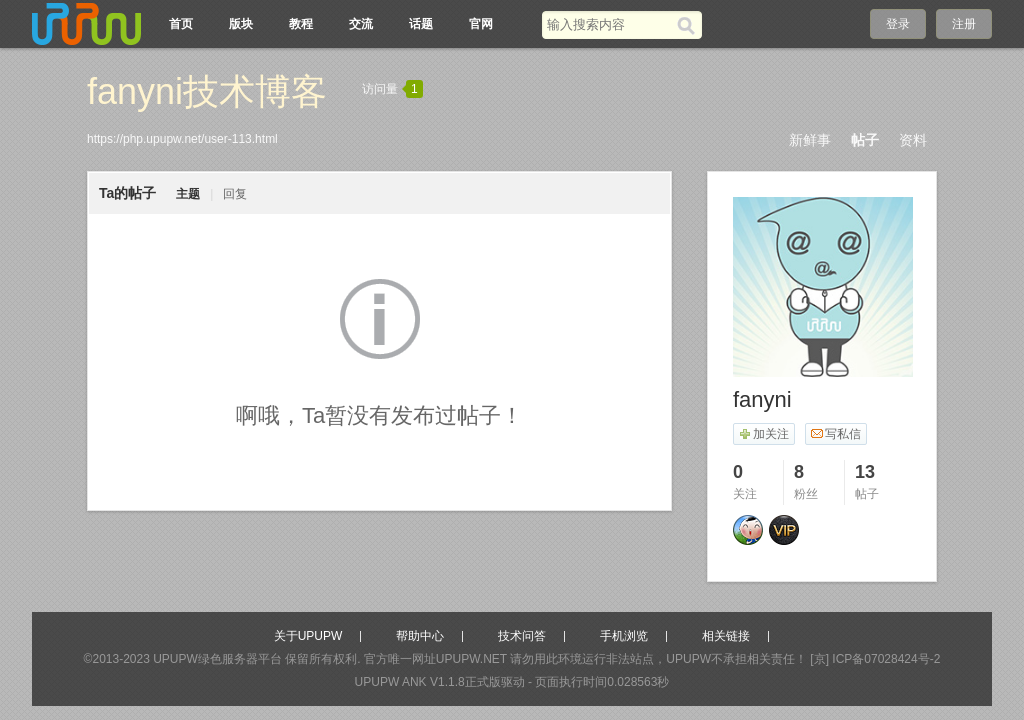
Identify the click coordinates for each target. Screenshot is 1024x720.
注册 (964, 24)
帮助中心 (420, 636)
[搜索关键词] (609, 24)
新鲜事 (810, 140)
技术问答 (522, 636)
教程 (301, 24)
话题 (421, 24)
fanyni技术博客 (207, 91)
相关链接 (726, 636)
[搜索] (689, 25)
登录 (898, 24)
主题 (188, 194)
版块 (241, 24)
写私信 (835, 434)
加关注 (763, 434)
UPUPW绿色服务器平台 (217, 659)
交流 (361, 24)
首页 (181, 24)
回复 (235, 194)
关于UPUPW (308, 636)
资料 (913, 140)
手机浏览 (624, 636)
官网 (481, 24)
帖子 (865, 140)
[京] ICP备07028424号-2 (875, 659)
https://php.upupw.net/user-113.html (182, 139)
